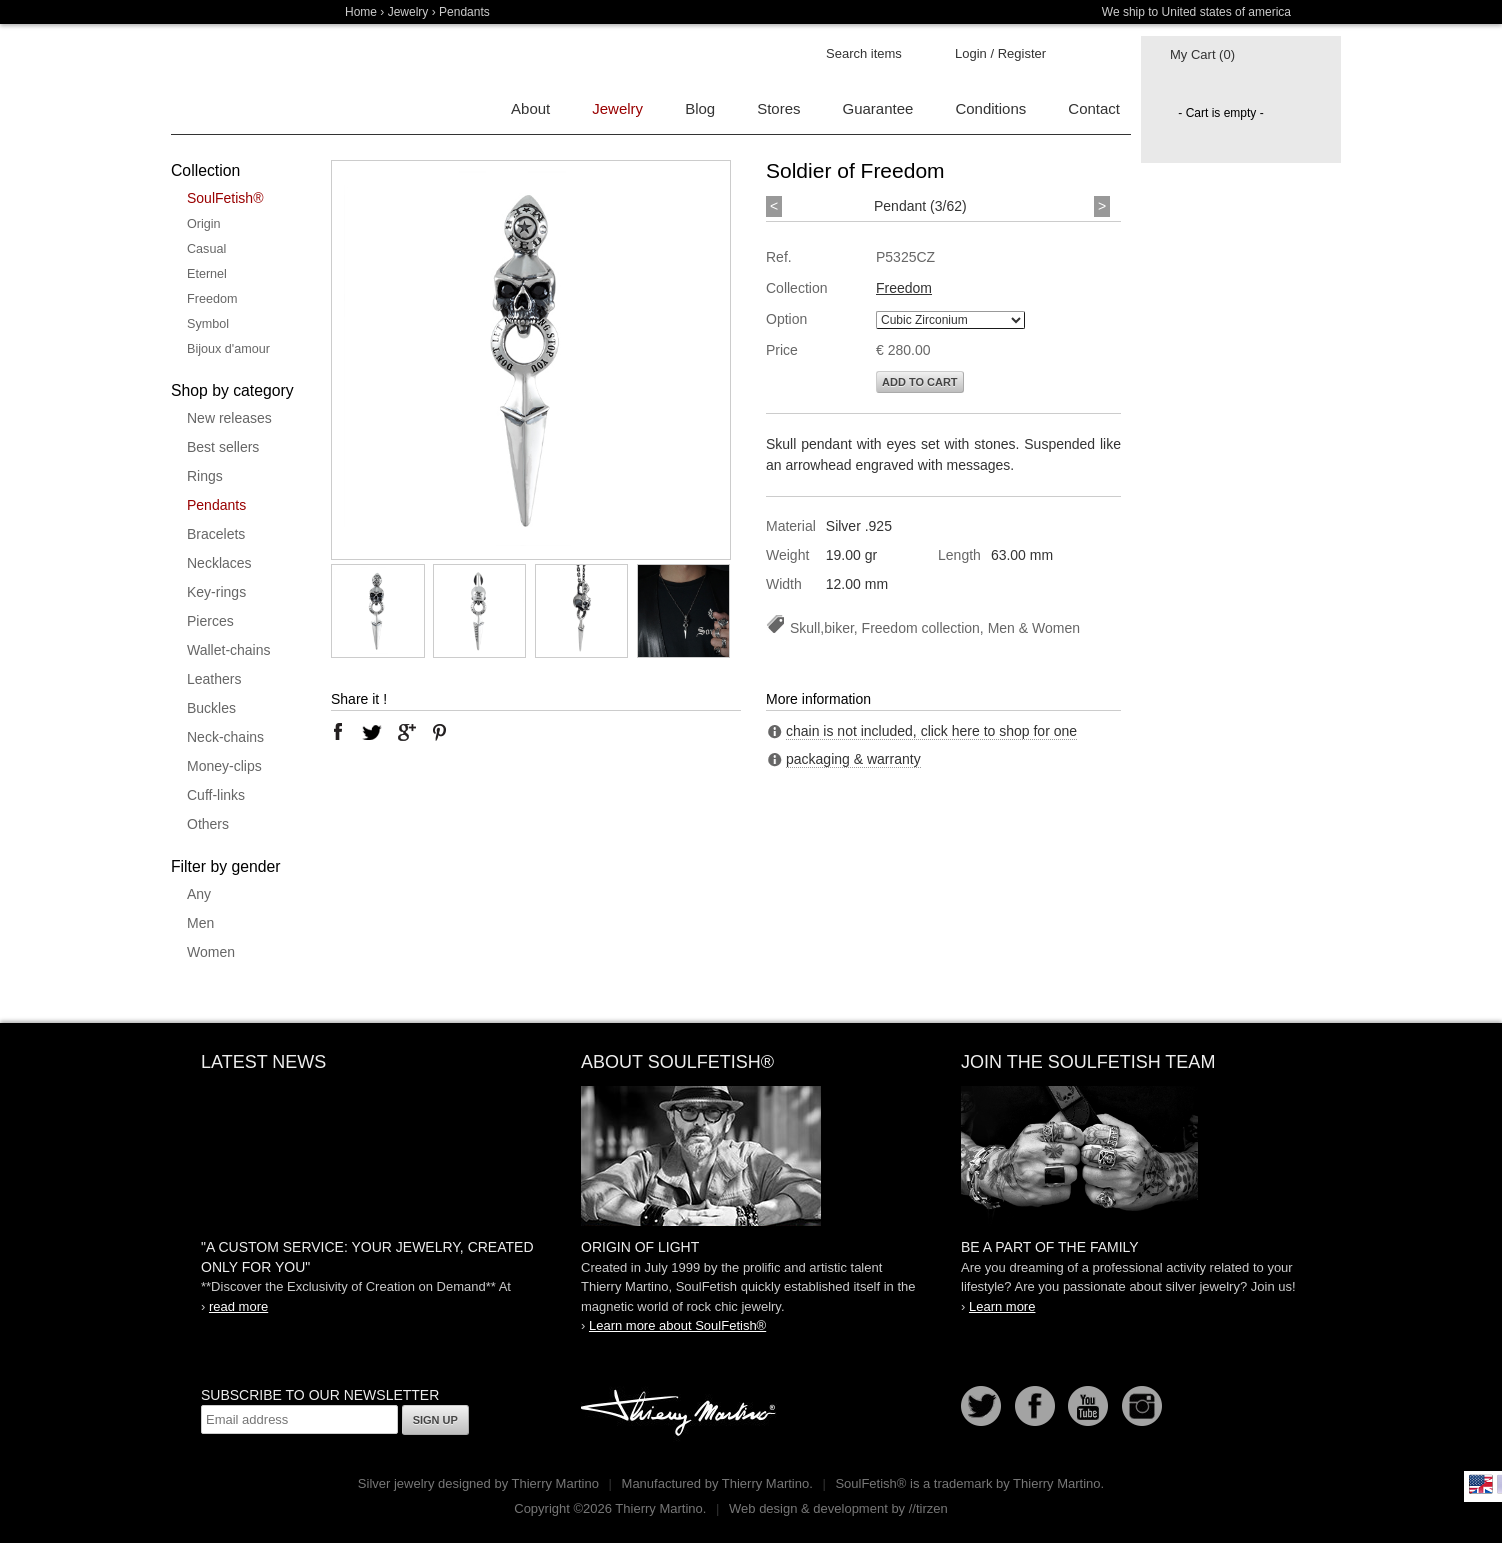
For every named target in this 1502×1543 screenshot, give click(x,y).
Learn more (1002, 1306)
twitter (372, 732)
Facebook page (1035, 1406)
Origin (204, 224)
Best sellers (223, 447)
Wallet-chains (229, 650)
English (1481, 1484)
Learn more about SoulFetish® (677, 1325)
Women (211, 952)
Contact (1094, 108)
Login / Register (1000, 53)
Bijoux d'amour (228, 349)
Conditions (990, 108)
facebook (338, 732)
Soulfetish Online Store (241, 80)
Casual (206, 249)
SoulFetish (751, 1156)
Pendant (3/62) (920, 206)
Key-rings (216, 592)
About (530, 108)
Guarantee (878, 108)
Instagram (1142, 1406)
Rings (205, 476)
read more (238, 1306)
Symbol (208, 324)
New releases (229, 418)
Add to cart (920, 382)
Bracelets (216, 534)
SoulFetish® (225, 198)
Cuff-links (216, 795)
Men (200, 923)
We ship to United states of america (1196, 12)
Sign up (435, 1420)
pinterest (440, 732)
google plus (406, 732)
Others (208, 824)
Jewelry (408, 12)
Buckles (211, 708)
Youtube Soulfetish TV (1088, 1406)
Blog (700, 108)
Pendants (216, 505)
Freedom (212, 299)
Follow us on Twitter (981, 1406)
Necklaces (219, 563)
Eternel (207, 274)
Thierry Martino (681, 1414)
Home (361, 12)
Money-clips (224, 766)
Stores (778, 108)
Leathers (214, 679)
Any (199, 894)
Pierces (210, 621)
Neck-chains (225, 737)
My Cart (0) (1202, 54)
